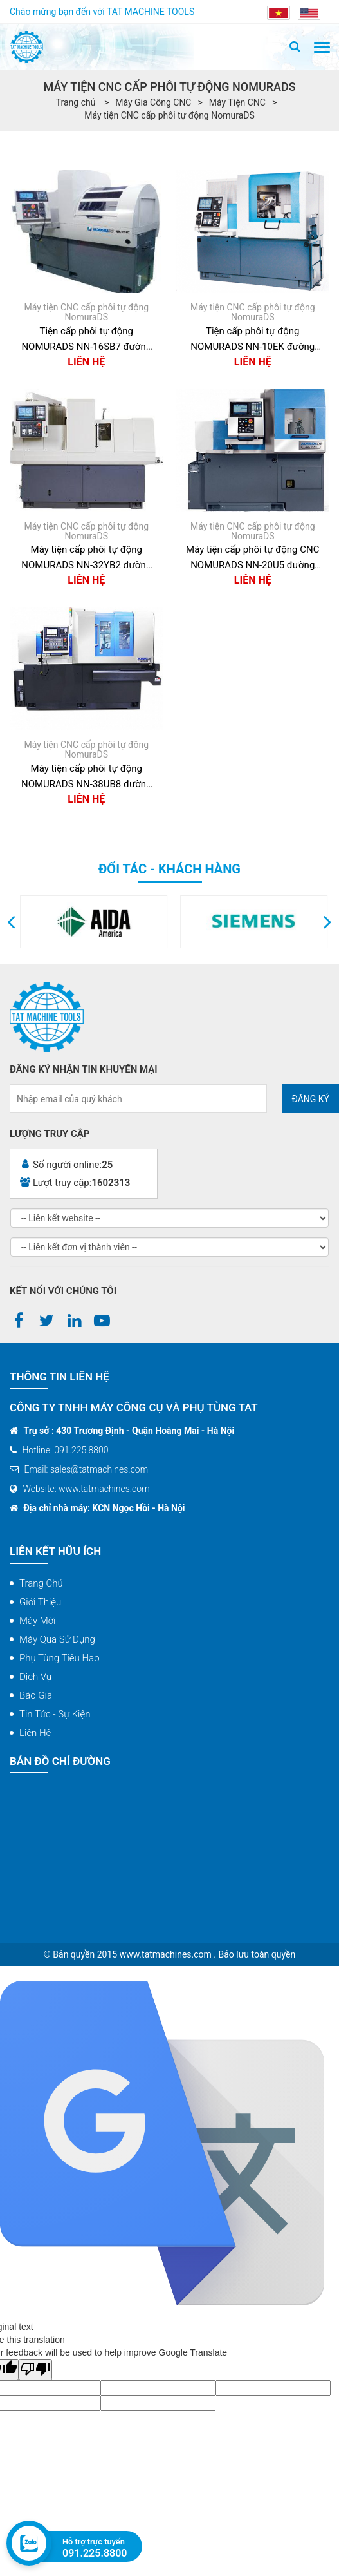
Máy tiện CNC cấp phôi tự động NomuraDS (169, 115)
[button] (11, 922)
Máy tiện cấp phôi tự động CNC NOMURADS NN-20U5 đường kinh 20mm (252, 558)
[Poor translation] (35, 2369)
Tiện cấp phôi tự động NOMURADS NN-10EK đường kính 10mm (252, 339)
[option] (149, 921)
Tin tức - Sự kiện (55, 1714)
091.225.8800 (94, 2553)
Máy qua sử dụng (57, 1639)
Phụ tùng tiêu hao (59, 1658)
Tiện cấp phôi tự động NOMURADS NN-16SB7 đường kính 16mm (86, 339)
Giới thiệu (40, 1602)
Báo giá (35, 1695)
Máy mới (37, 1621)
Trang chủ (41, 1583)
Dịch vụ (35, 1677)
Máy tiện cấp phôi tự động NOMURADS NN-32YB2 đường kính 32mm (86, 558)
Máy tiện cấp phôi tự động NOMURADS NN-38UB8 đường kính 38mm (86, 777)
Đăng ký (310, 1099)
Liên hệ (35, 1733)
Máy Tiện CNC (237, 102)
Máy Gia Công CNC (153, 102)
